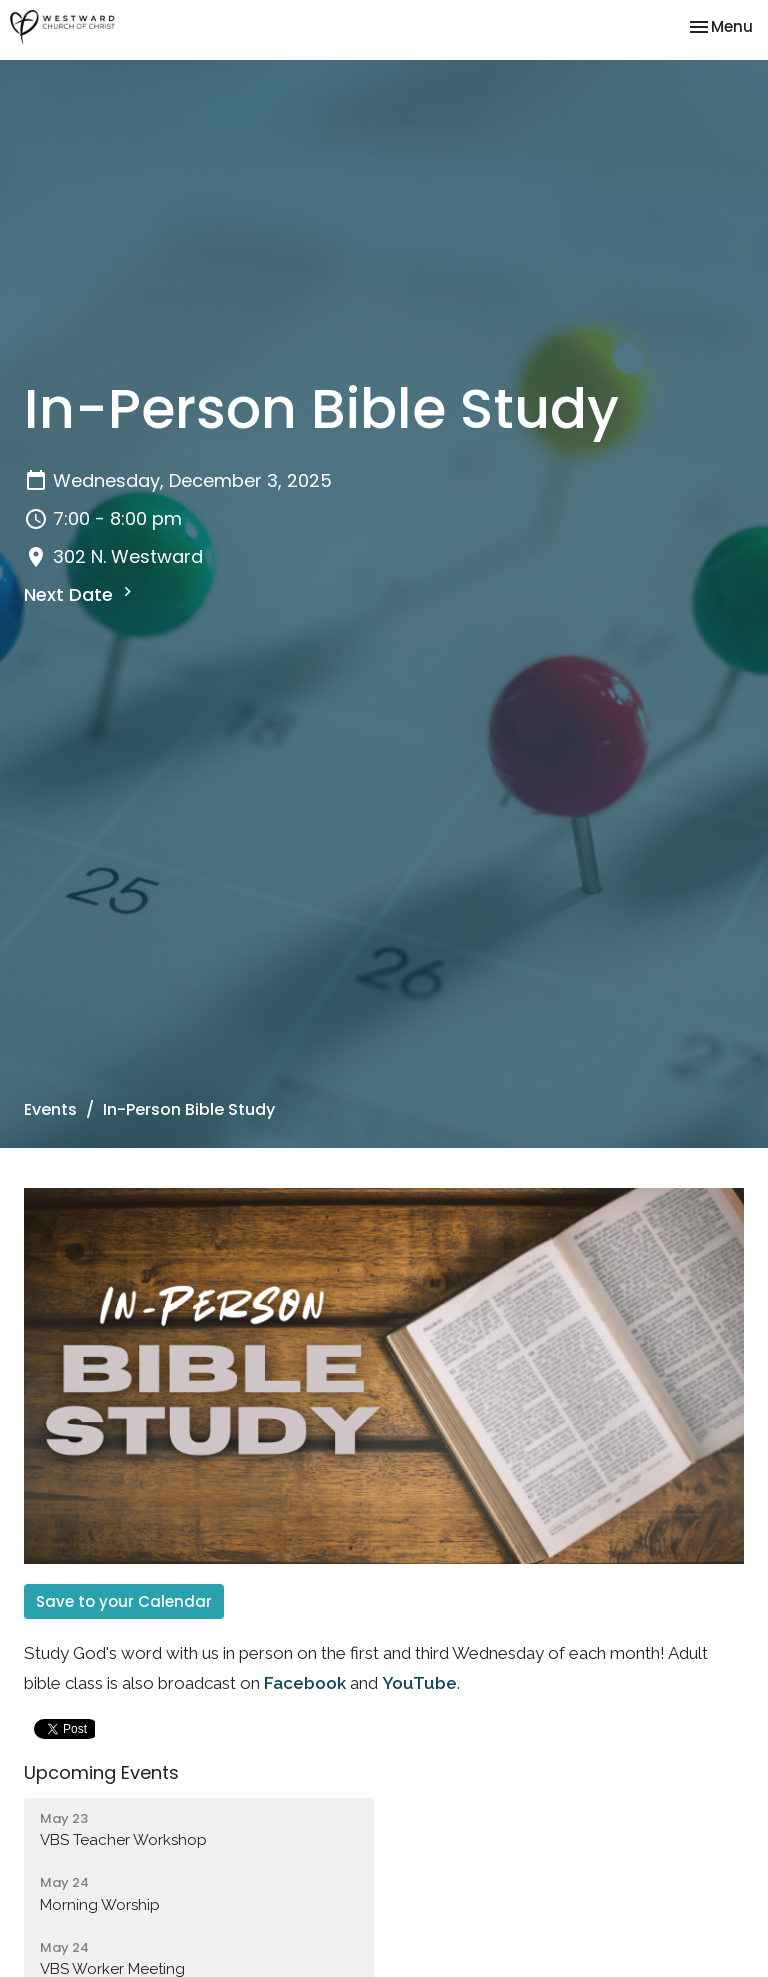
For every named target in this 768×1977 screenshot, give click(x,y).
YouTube (419, 1683)
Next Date (80, 594)
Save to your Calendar (124, 1601)
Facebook (305, 1683)
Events (50, 1109)
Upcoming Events (101, 1772)
